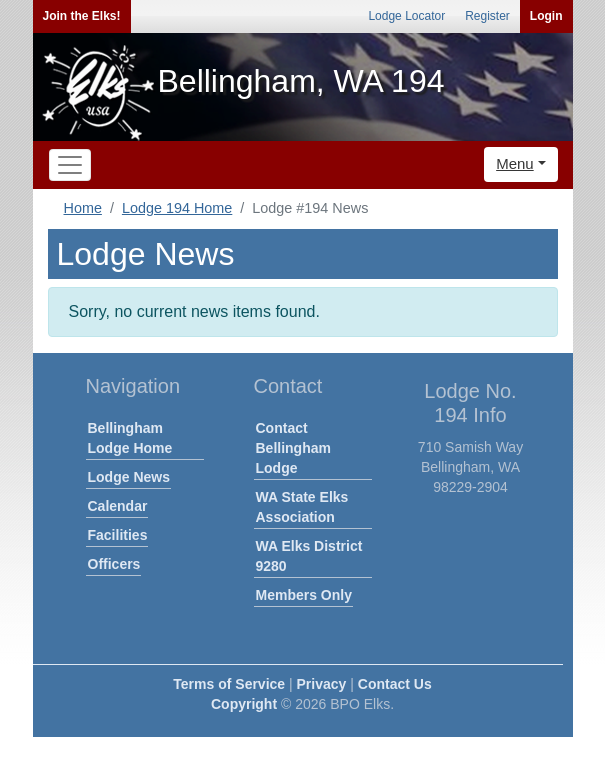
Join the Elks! (82, 16)
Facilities (118, 535)
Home (83, 208)
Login (546, 16)
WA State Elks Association (302, 507)
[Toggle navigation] (70, 165)
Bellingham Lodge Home (130, 438)
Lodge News (129, 477)
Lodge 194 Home (177, 208)
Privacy (322, 684)
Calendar (118, 506)
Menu (515, 163)
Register (487, 16)
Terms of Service (229, 684)
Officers (114, 564)
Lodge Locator (406, 16)
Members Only (304, 595)
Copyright (244, 704)
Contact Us (395, 684)
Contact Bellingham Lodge (293, 448)
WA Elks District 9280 (309, 556)
